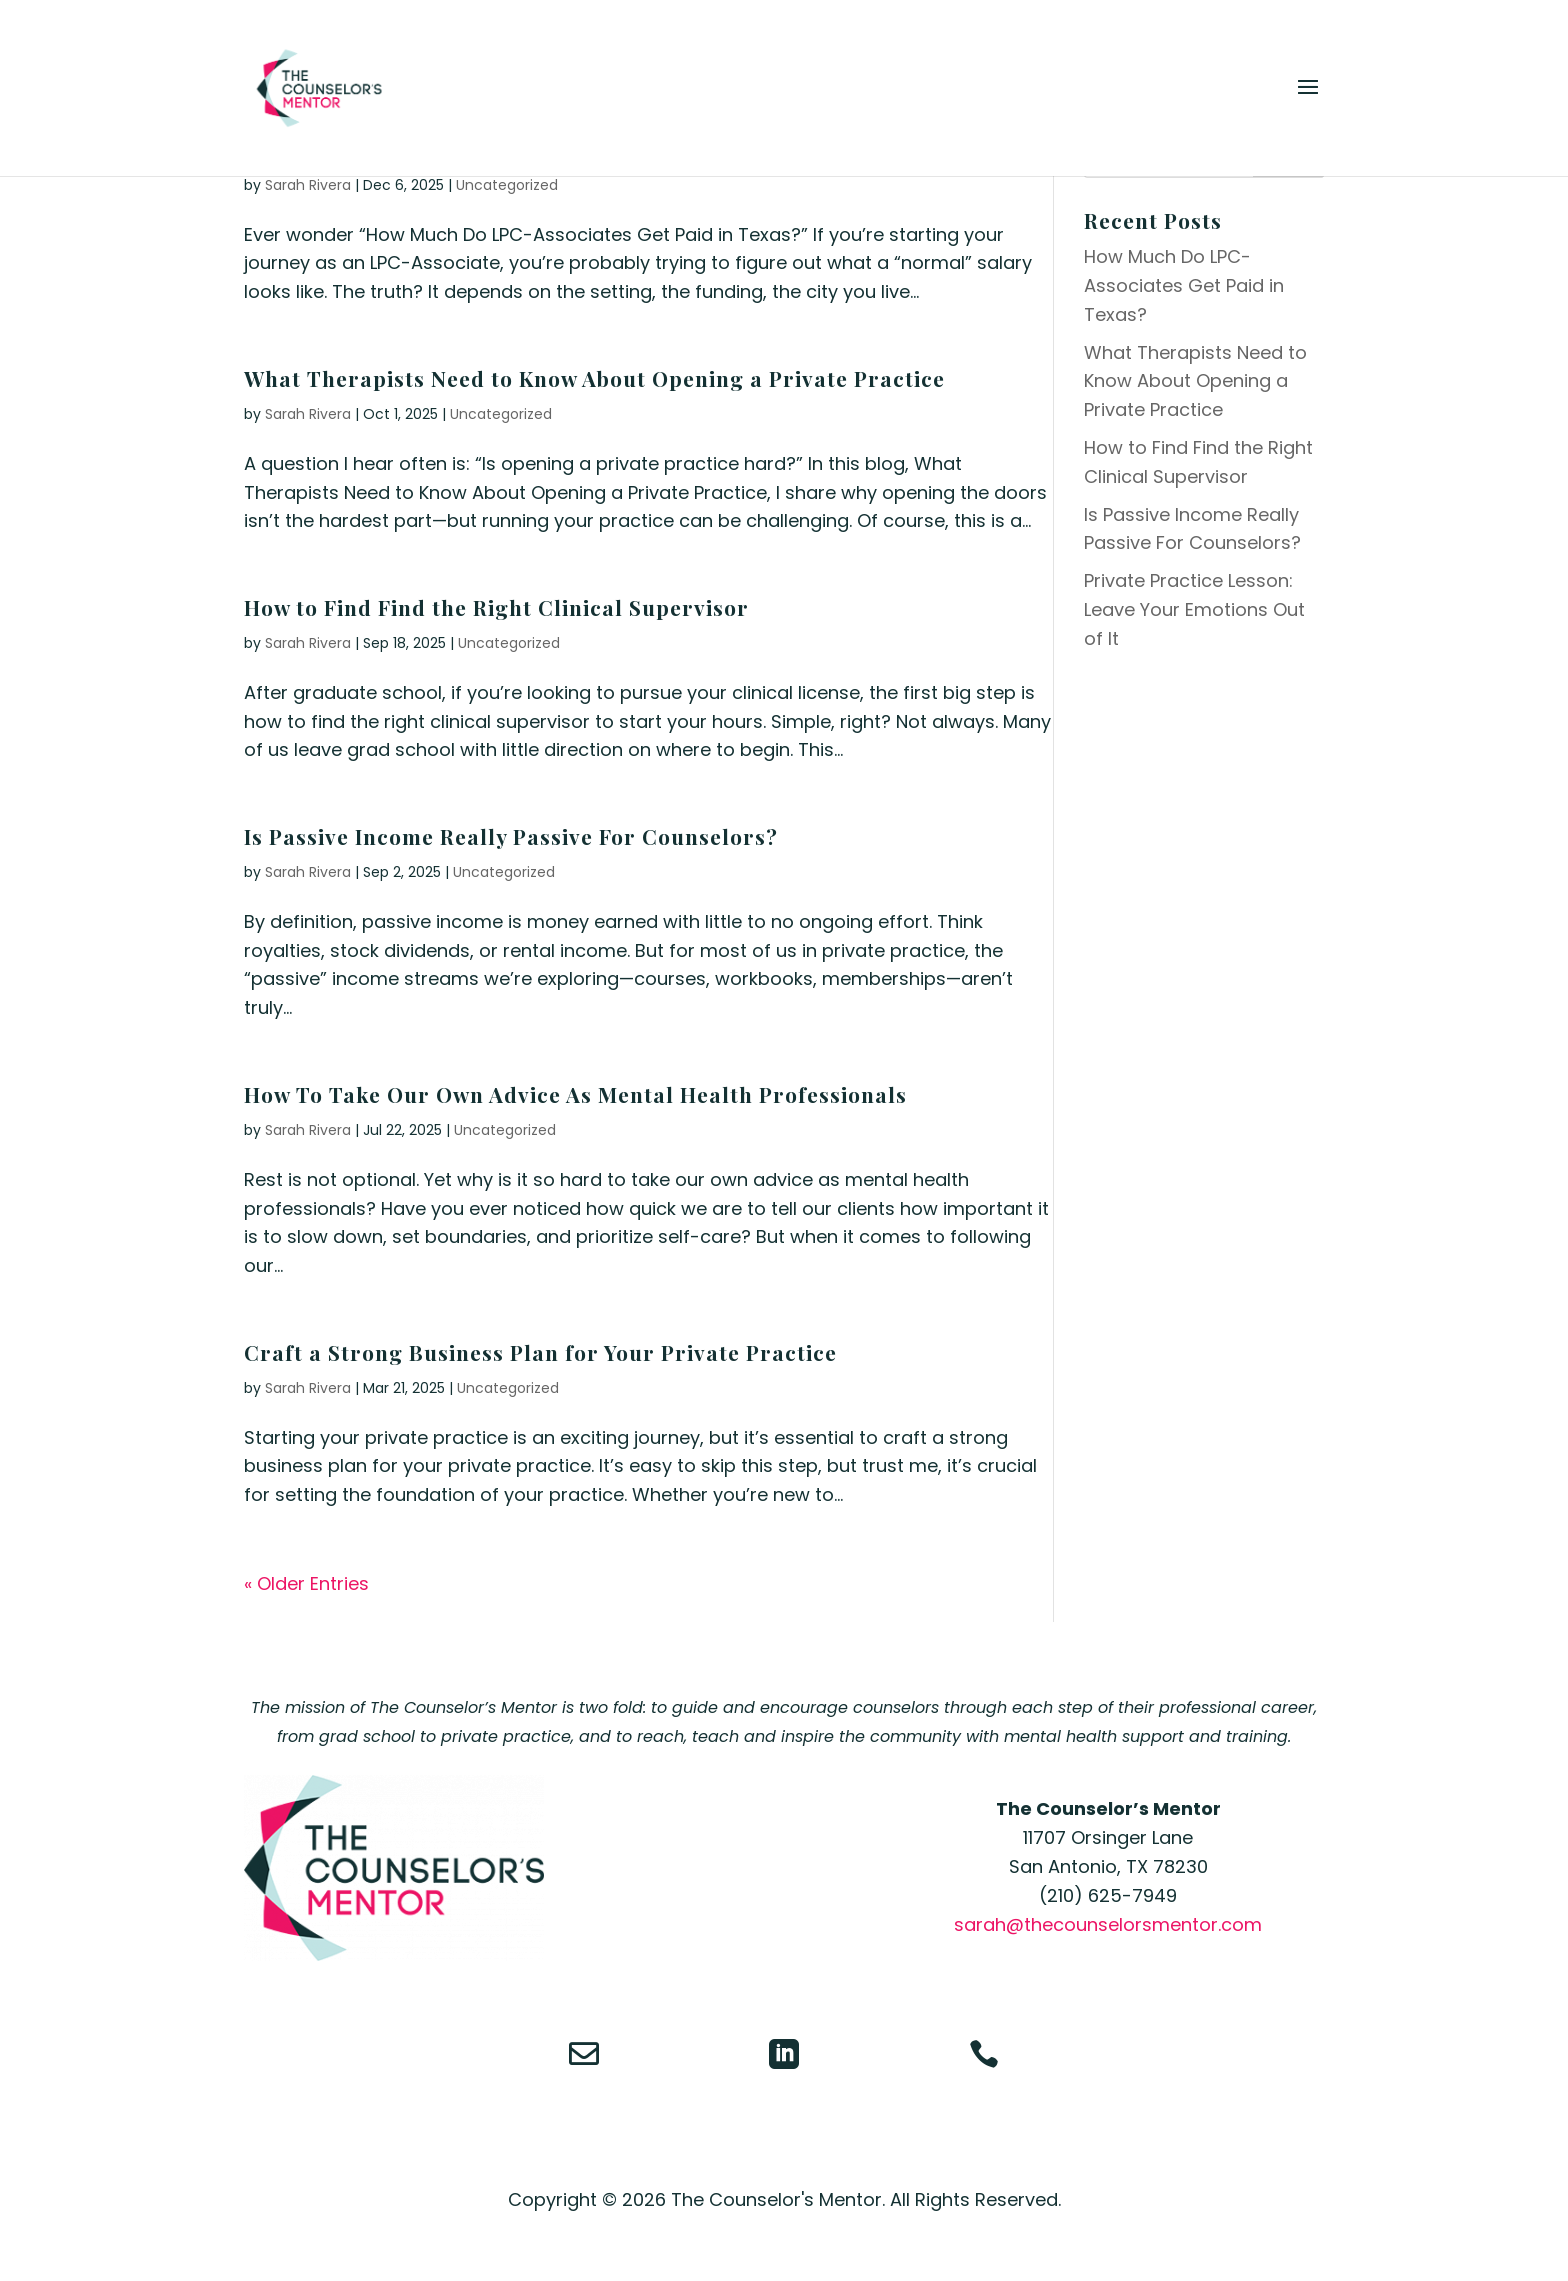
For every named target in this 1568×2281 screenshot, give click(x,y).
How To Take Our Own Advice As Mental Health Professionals (575, 1094)
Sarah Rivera (308, 185)
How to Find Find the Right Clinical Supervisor (496, 607)
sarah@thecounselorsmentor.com (1108, 1924)
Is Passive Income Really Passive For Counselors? (511, 836)
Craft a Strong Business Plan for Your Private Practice (540, 1352)
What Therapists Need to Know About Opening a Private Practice (594, 378)
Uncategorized (507, 185)
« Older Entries (306, 1583)
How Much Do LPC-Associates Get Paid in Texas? (1184, 285)
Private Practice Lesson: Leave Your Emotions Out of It (1194, 609)
